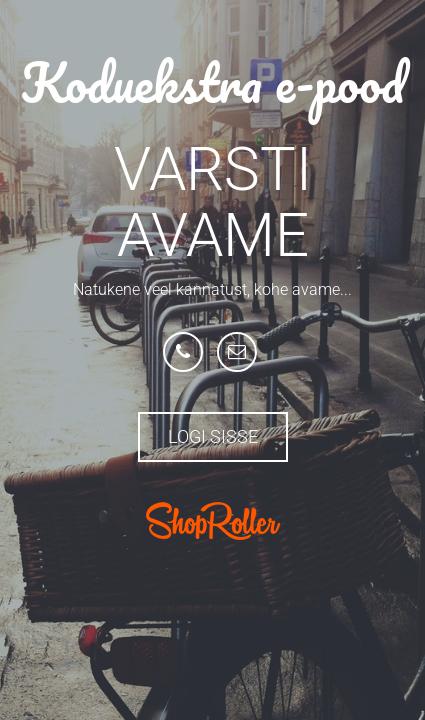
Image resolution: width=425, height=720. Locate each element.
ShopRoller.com (213, 521)
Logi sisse (213, 436)
